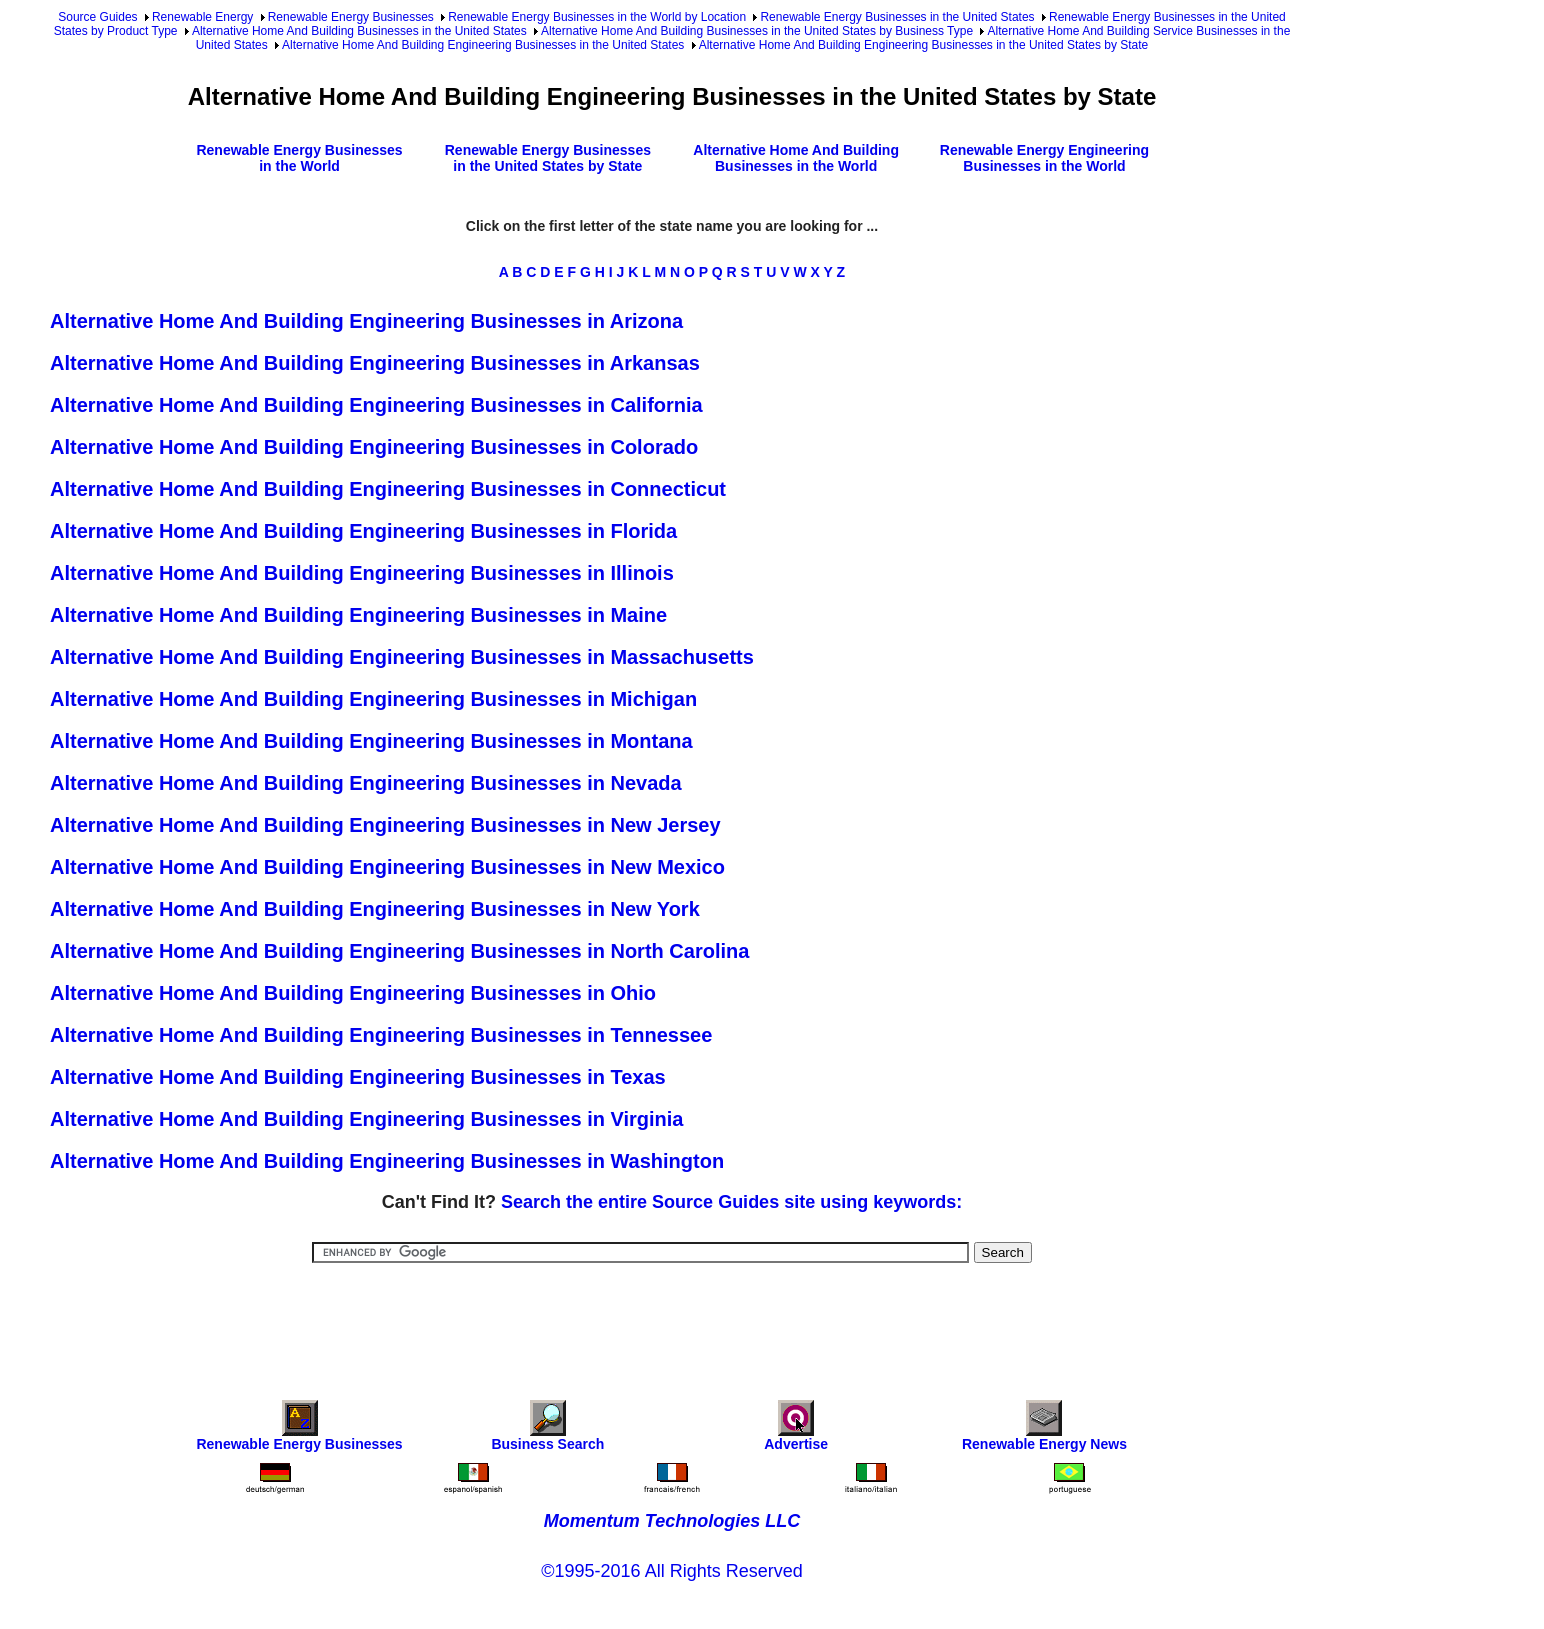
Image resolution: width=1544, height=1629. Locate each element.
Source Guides (97, 17)
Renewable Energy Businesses (351, 17)
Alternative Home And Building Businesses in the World (796, 158)
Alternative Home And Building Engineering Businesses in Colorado (374, 447)
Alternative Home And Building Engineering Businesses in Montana (371, 741)
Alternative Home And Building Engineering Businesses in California (376, 405)
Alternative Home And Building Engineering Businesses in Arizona (366, 321)
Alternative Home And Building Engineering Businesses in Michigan (373, 699)
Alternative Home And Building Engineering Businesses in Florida (363, 531)
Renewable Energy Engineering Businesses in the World (1044, 158)
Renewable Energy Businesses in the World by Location (597, 17)
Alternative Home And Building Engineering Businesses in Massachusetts (402, 657)
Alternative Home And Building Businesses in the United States (359, 31)
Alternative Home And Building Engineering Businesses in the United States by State (924, 45)
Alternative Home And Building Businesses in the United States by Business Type (757, 31)
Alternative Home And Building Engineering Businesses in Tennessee (381, 1035)
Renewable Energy (202, 17)
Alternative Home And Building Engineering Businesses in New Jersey (385, 825)
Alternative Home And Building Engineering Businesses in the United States (483, 45)
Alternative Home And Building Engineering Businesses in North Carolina (399, 951)
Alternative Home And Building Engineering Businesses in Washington (387, 1161)
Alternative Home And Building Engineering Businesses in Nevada (366, 783)
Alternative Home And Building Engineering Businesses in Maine (358, 615)
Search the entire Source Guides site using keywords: (731, 1202)
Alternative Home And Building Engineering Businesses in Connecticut (388, 489)
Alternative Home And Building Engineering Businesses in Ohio (353, 993)
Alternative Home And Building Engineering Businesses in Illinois (362, 573)
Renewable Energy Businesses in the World (299, 158)
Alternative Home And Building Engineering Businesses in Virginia (366, 1119)
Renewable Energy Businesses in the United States (897, 17)
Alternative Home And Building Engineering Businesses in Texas (358, 1077)
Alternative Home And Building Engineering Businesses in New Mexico (387, 867)
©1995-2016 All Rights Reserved (671, 1571)
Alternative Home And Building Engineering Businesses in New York (375, 909)
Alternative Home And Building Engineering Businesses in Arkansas (375, 363)
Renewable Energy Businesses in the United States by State (548, 158)
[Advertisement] (672, 1318)
